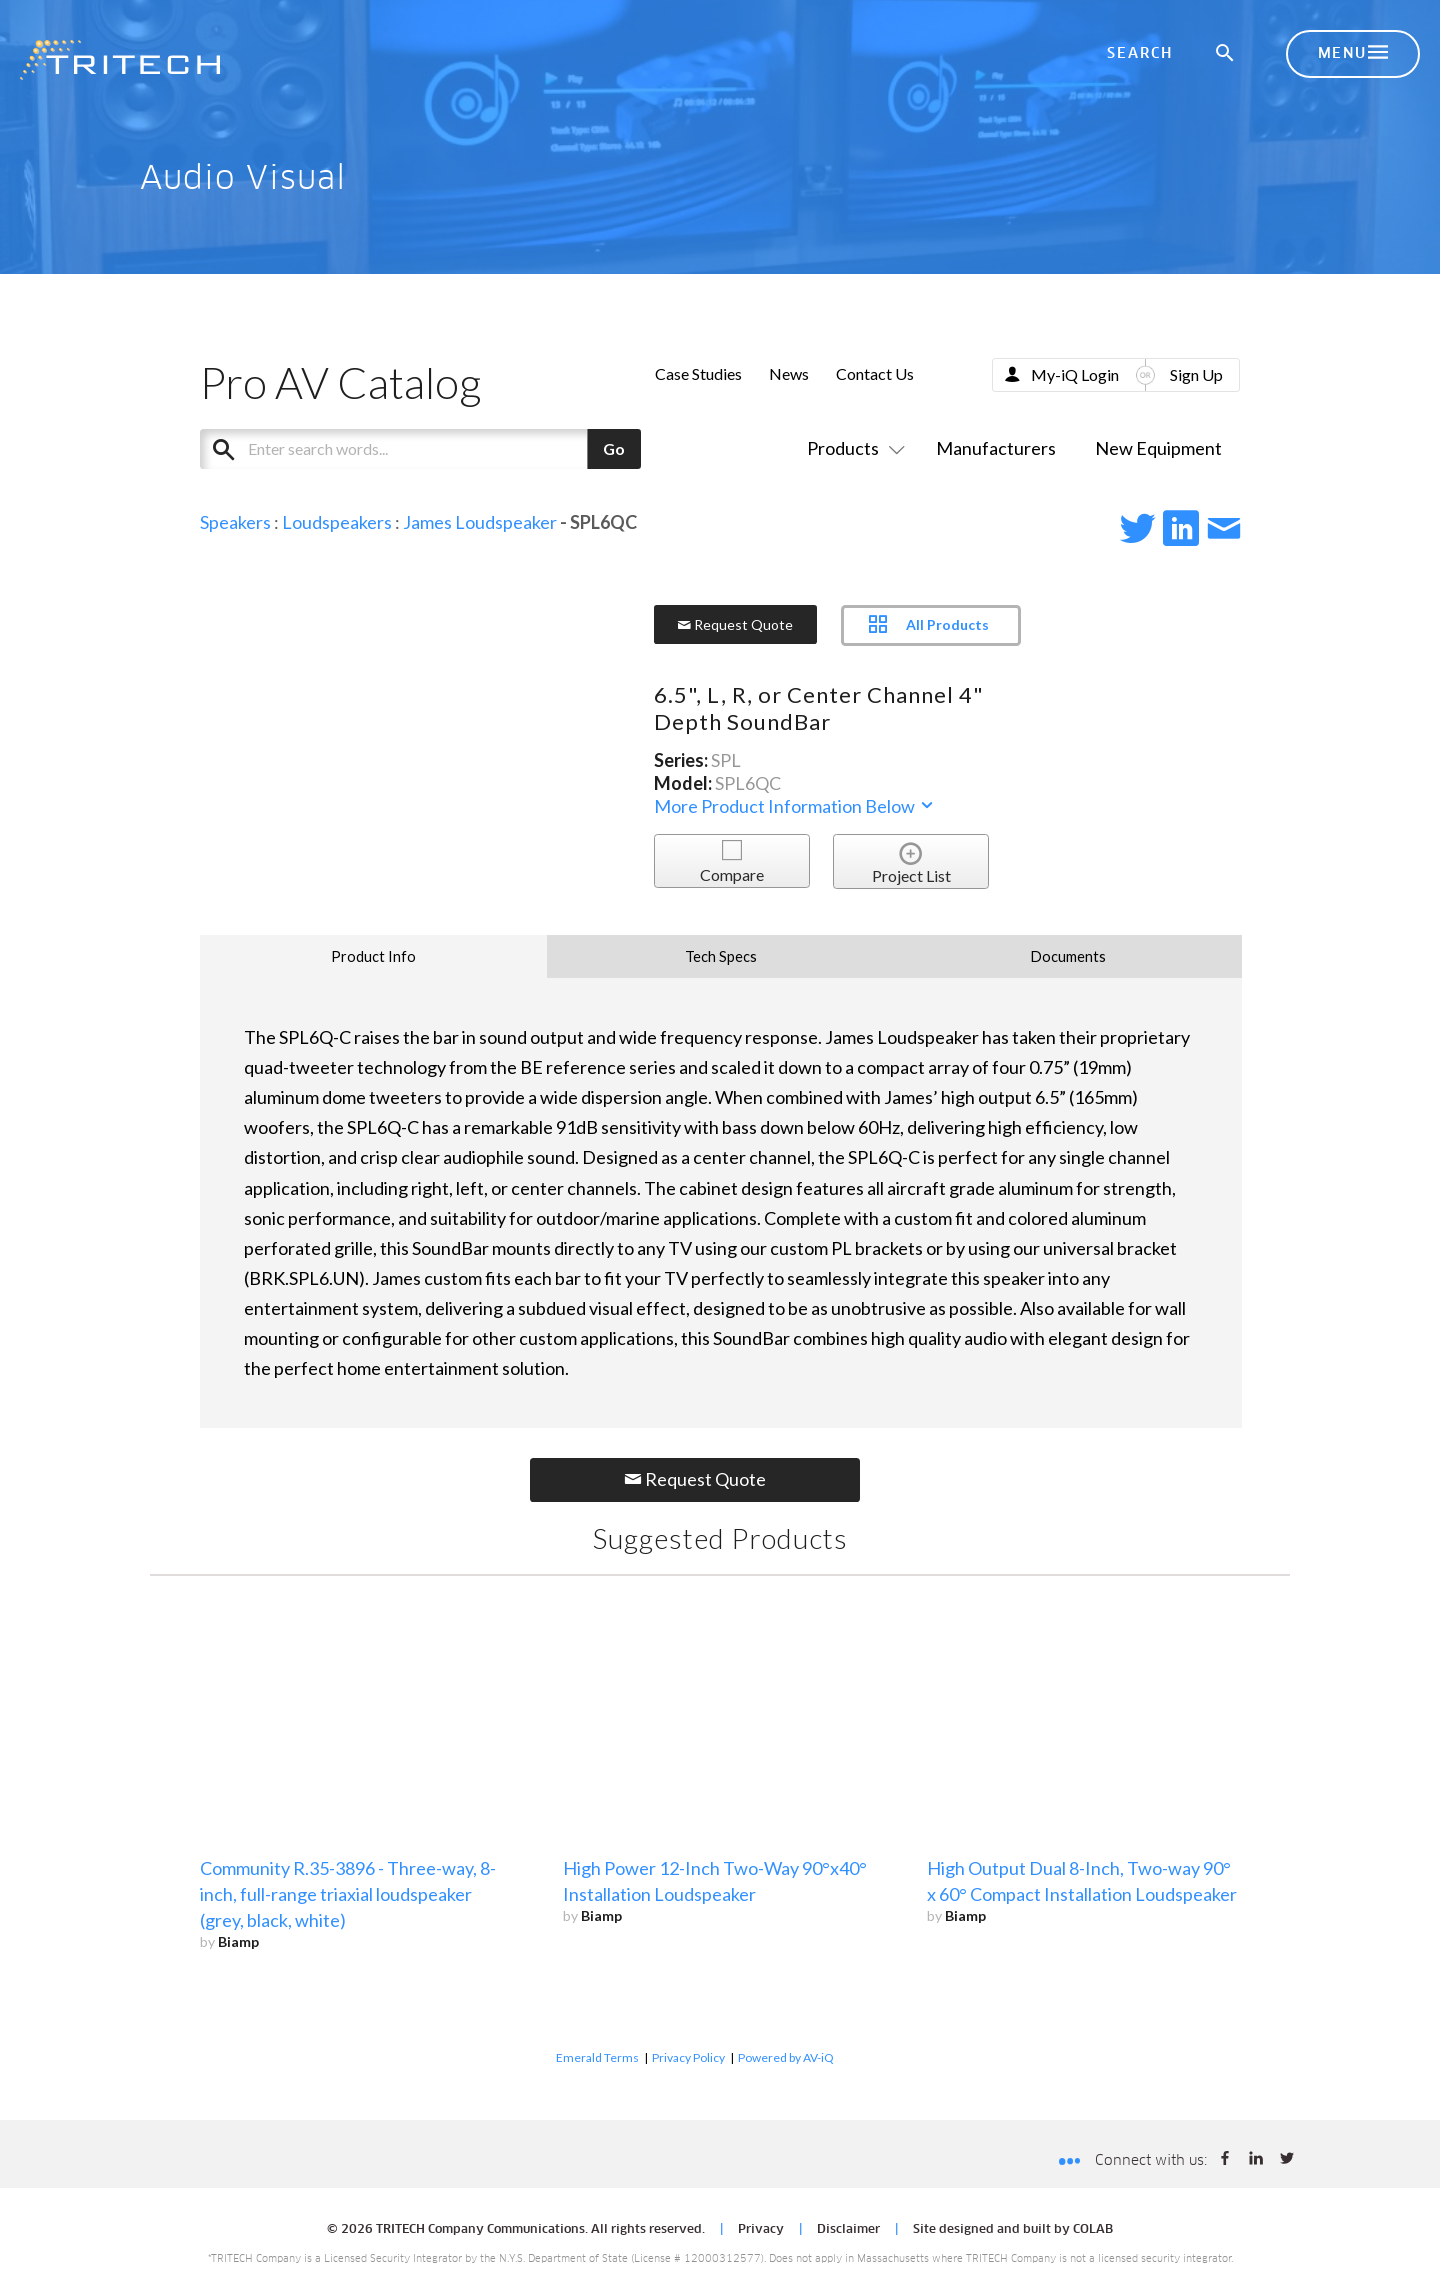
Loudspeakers (337, 522)
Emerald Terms (597, 2057)
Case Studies (698, 373)
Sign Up (1196, 374)
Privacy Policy (688, 2057)
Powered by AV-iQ (786, 2057)
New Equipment (1158, 448)
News (789, 373)
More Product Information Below (795, 806)
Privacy (761, 2230)
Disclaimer (848, 2230)
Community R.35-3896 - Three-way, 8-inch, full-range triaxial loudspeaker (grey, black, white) (348, 1894)
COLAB (1093, 2230)
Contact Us (875, 373)
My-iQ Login (1075, 374)
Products (852, 448)
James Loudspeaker (480, 522)
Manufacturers (996, 448)
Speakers (235, 522)
